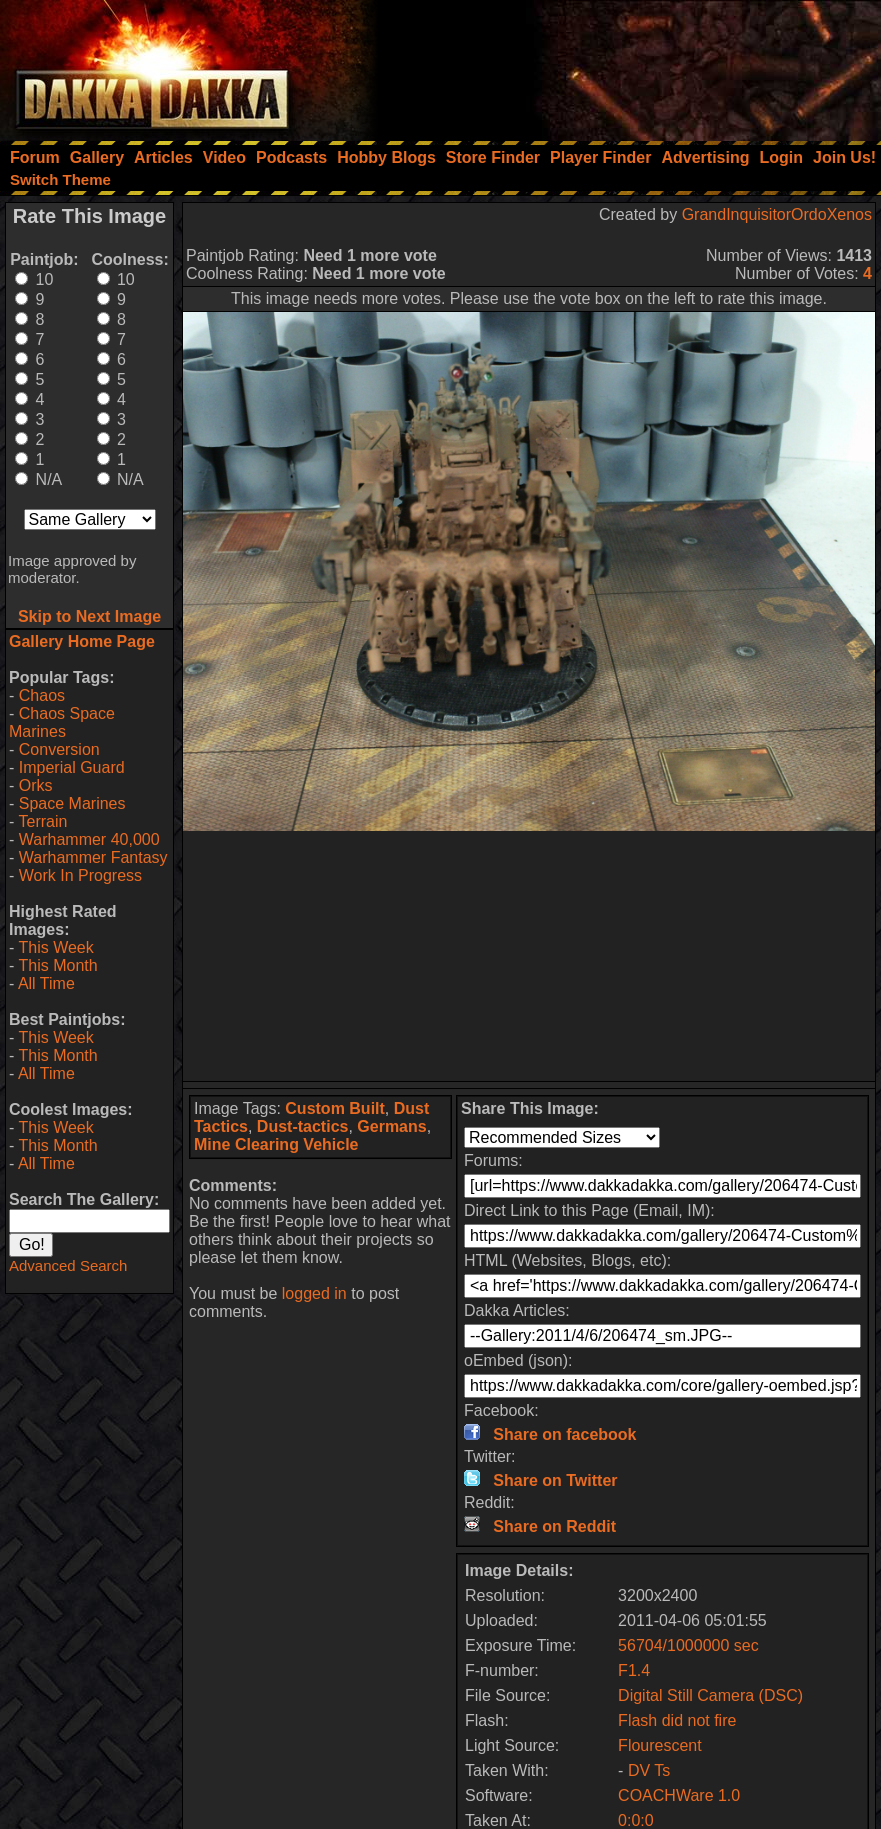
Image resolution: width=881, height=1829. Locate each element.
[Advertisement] (612, 65)
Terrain (42, 821)
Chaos (42, 695)
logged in (314, 1293)
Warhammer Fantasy (93, 857)
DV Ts (649, 1770)
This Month (57, 965)
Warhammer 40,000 (89, 839)
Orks (36, 785)
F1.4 (634, 1670)
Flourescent (660, 1745)
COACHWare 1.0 (679, 1795)
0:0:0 (636, 1820)
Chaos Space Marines (62, 722)
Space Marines (72, 803)
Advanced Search (68, 1265)
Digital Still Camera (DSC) (710, 1695)
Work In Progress (80, 875)
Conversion (59, 749)
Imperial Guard (72, 767)
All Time (46, 983)
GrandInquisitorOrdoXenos (777, 214)
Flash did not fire (677, 1720)
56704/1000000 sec (688, 1645)
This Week (55, 947)
